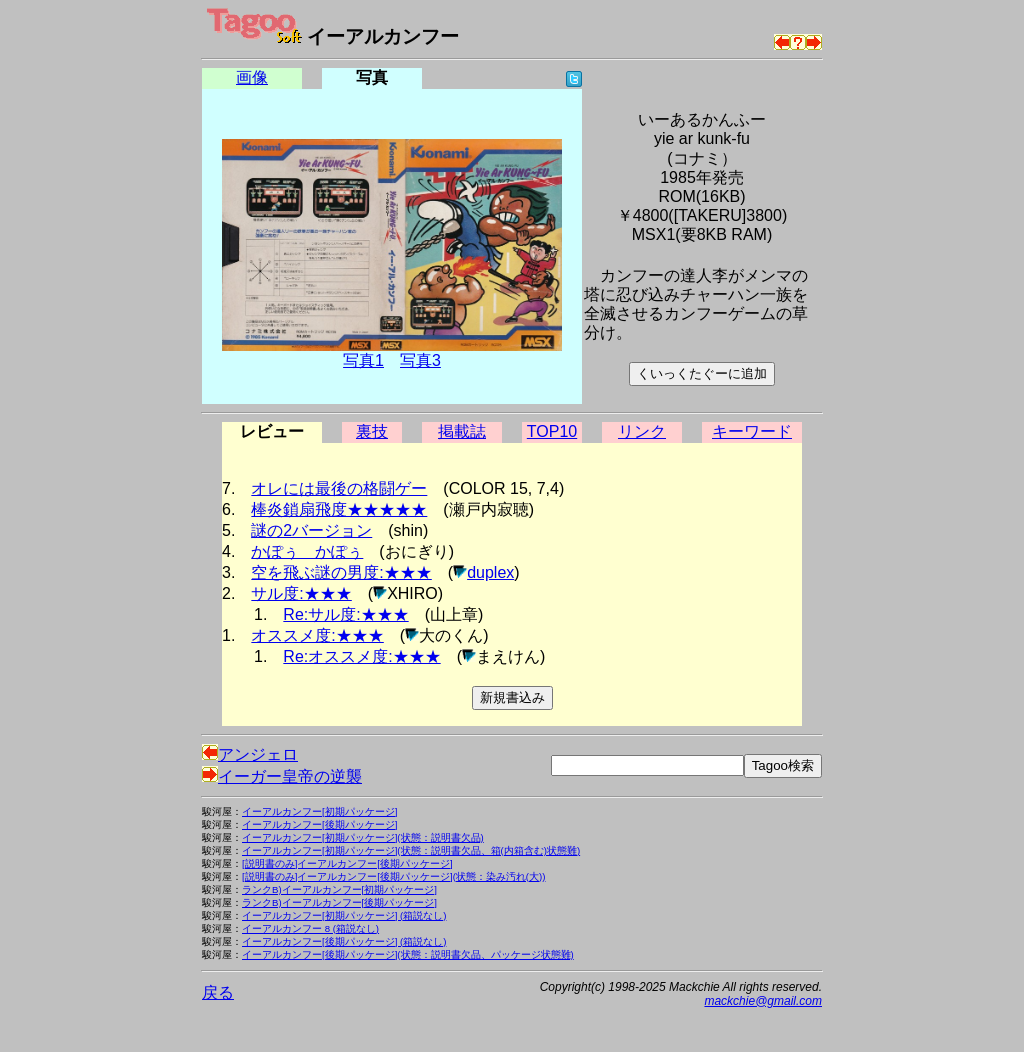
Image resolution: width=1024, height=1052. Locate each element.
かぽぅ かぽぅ (307, 551)
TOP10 (552, 431)
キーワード (752, 431)
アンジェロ (250, 754)
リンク (642, 431)
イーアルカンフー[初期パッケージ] (319, 811)
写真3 (420, 360)
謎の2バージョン (311, 530)
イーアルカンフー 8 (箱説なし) (310, 928)
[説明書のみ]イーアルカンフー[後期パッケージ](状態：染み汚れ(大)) (393, 876)
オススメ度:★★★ (317, 635)
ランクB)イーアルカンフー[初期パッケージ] (339, 889)
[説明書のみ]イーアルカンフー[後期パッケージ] (347, 863)
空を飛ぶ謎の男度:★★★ (341, 572)
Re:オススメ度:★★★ (361, 656)
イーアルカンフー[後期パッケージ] (319, 824)
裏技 (372, 431)
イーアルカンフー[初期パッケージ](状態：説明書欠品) (363, 837)
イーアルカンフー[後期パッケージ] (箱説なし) (344, 941)
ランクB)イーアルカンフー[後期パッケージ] (339, 902)
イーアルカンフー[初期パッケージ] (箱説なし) (344, 915)
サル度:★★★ (301, 593)
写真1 (363, 360)
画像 (252, 77)
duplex (490, 572)
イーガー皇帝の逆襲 (282, 776)
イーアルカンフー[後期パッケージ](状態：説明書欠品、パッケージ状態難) (408, 954)
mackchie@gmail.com (763, 1001)
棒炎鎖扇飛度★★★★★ (339, 509)
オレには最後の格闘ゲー (339, 488)
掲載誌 (462, 431)
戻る (218, 992)
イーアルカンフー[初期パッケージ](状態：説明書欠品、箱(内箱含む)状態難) (411, 850)
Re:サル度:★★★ (345, 614)
